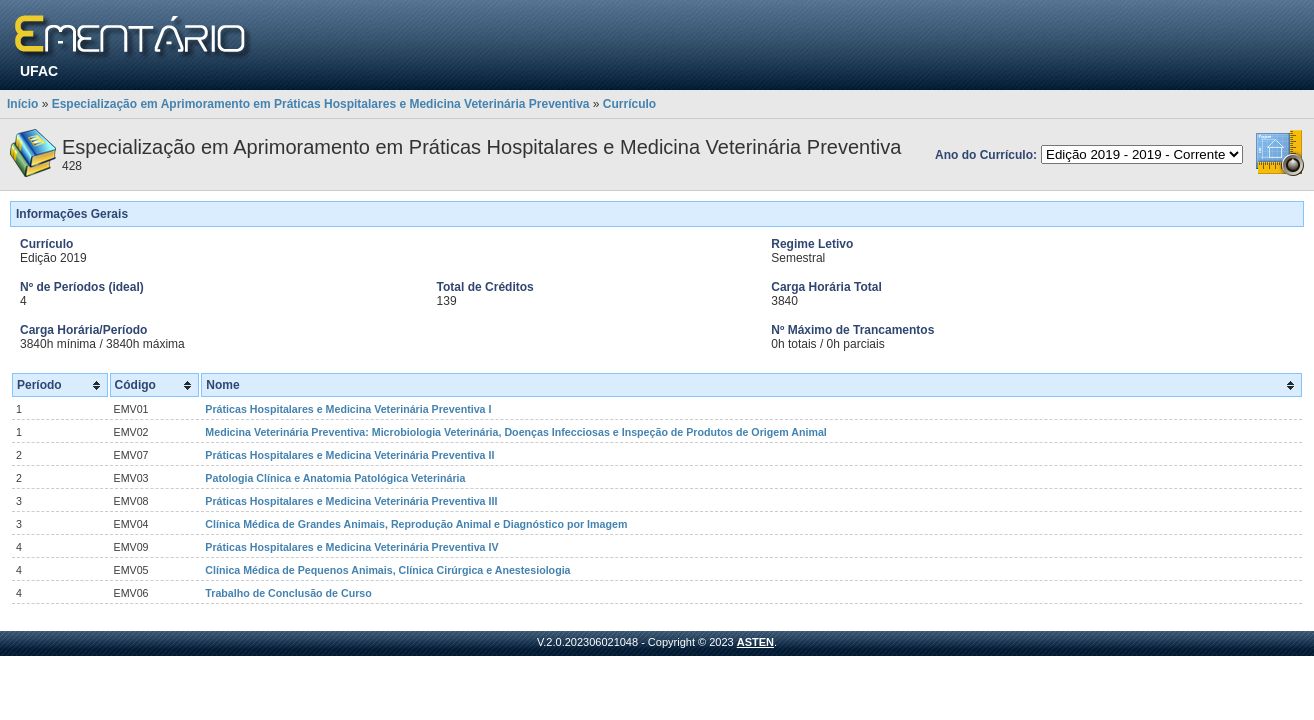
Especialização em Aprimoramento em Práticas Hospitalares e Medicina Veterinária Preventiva (321, 104)
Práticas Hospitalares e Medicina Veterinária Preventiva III (351, 501)
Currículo (629, 104)
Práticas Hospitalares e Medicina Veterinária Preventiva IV (351, 547)
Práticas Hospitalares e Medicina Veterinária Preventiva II (349, 455)
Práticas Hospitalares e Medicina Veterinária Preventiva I (348, 409)
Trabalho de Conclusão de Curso (288, 593)
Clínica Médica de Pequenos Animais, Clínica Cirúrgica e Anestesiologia (387, 570)
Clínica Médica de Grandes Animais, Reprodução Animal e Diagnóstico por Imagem (416, 524)
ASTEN (755, 642)
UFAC (39, 71)
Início (22, 104)
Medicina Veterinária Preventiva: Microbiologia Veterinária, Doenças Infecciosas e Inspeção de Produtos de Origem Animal (515, 432)
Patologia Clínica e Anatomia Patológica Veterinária (335, 478)
